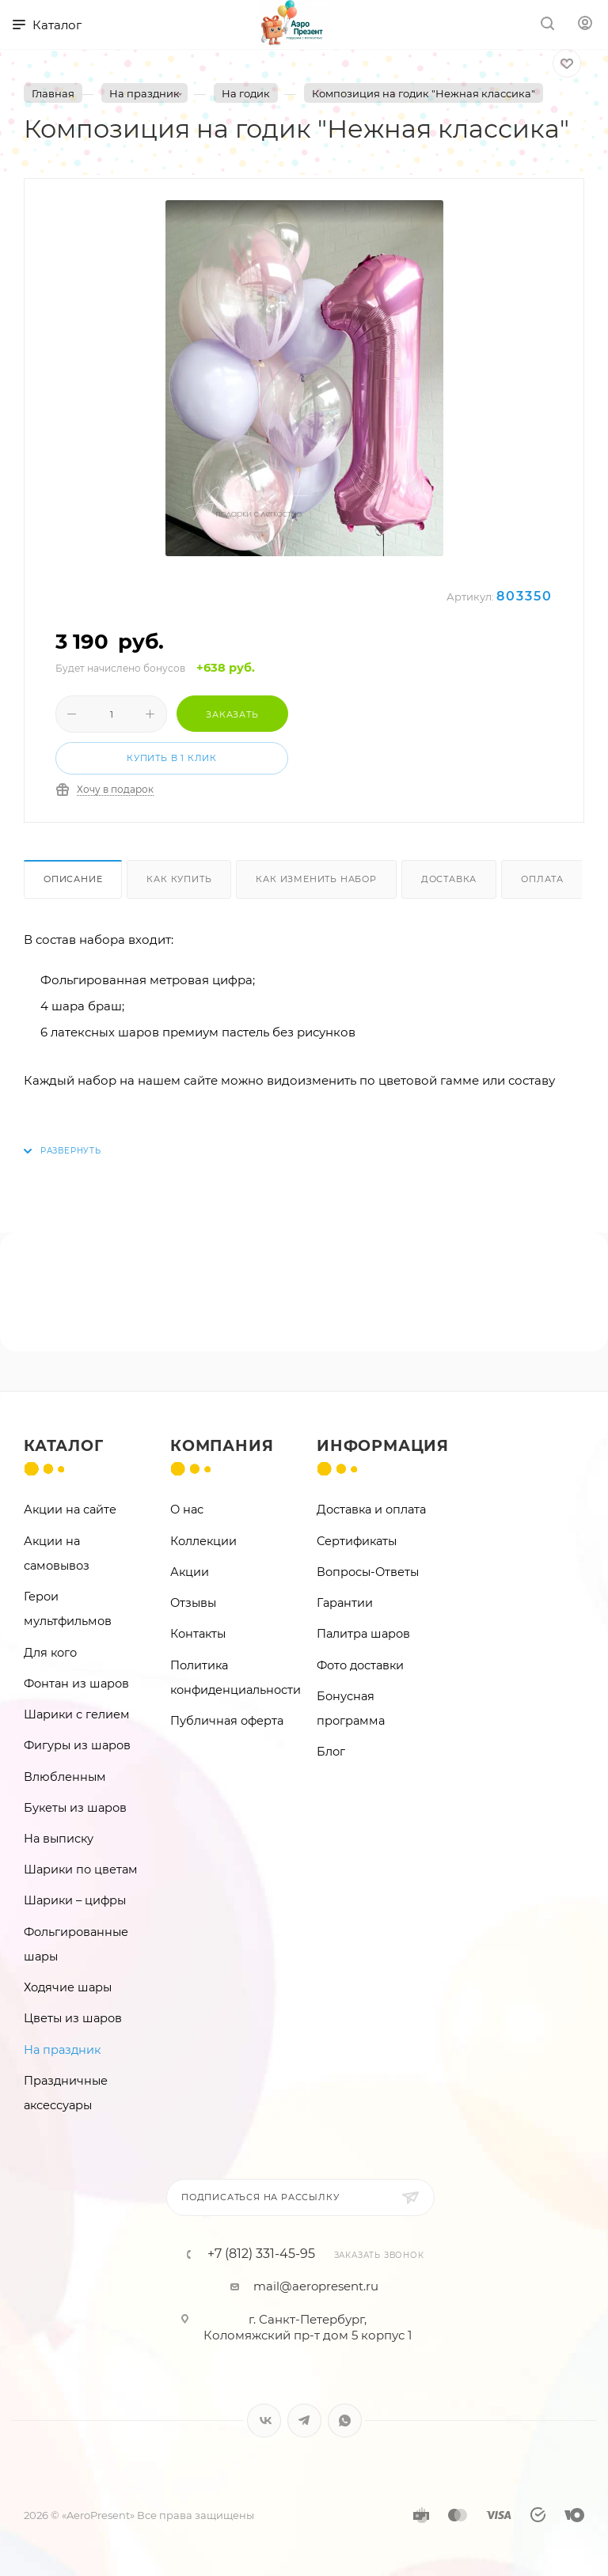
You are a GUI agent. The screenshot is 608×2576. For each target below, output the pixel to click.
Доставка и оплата (371, 1509)
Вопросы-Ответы (368, 1572)
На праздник (62, 2050)
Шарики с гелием (77, 1714)
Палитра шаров (363, 1634)
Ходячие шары (68, 1987)
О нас (186, 1509)
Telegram (304, 2421)
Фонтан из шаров (76, 1683)
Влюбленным (65, 1777)
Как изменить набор (316, 879)
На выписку (58, 1839)
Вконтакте (264, 2421)
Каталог (64, 1446)
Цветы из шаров (73, 2018)
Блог (331, 1751)
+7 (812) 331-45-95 (261, 2254)
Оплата (542, 879)
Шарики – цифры (75, 1900)
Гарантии (345, 1603)
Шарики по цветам (81, 1869)
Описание (73, 879)
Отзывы (193, 1603)
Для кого (50, 1653)
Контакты (198, 1634)
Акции (189, 1572)
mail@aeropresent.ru (315, 2286)
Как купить (178, 879)
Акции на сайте (70, 1509)
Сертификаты (357, 1541)
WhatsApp (345, 2421)
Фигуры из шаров (77, 1745)
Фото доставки (360, 1665)
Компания (221, 1446)
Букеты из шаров (75, 1808)
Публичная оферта (226, 1721)
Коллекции (203, 1541)
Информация (383, 1446)
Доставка (449, 879)
